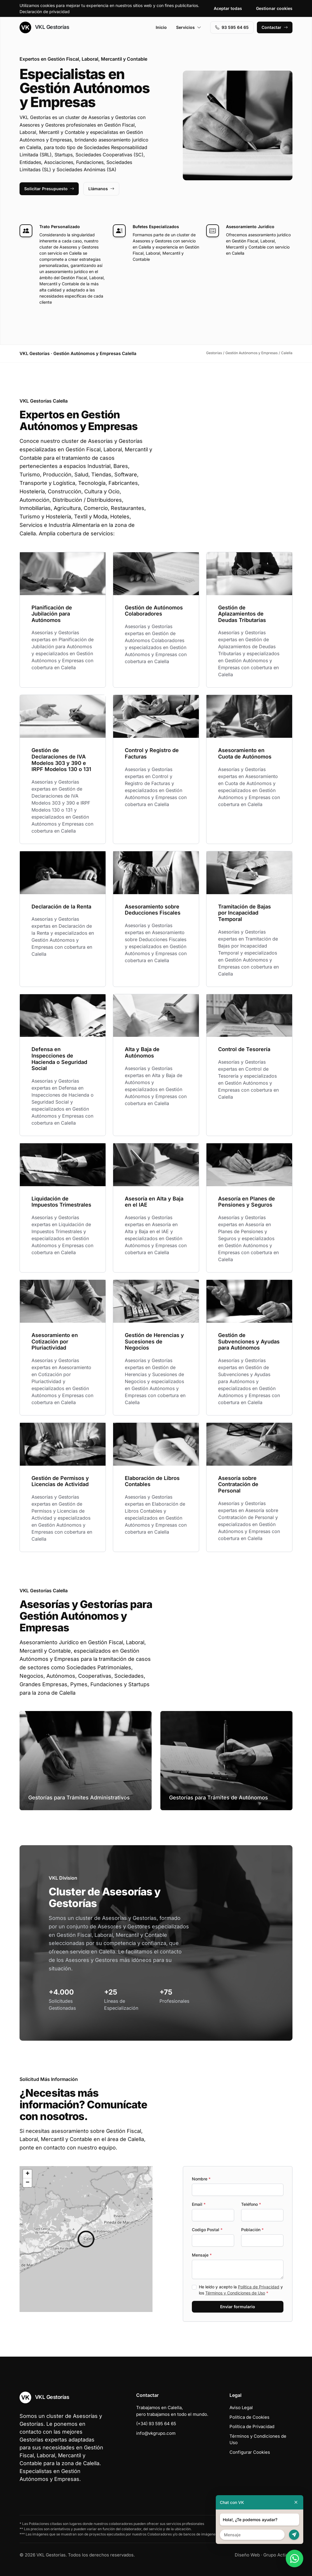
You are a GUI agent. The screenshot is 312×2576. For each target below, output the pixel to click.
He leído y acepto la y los (241, 2289)
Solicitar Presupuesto (49, 188)
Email (199, 2204)
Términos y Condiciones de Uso (235, 2292)
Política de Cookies (249, 2417)
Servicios (188, 27)
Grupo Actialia (277, 2555)
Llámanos (101, 188)
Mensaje (202, 2254)
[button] (86, 2239)
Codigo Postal (207, 2229)
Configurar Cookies (249, 2452)
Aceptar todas (228, 8)
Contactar (275, 27)
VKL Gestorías (44, 27)
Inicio (161, 27)
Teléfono (251, 2204)
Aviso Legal (241, 2407)
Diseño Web (247, 2555)
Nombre (201, 2178)
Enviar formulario (237, 2306)
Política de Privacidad (258, 2286)
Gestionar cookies (274, 8)
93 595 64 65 (232, 27)
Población (252, 2229)
